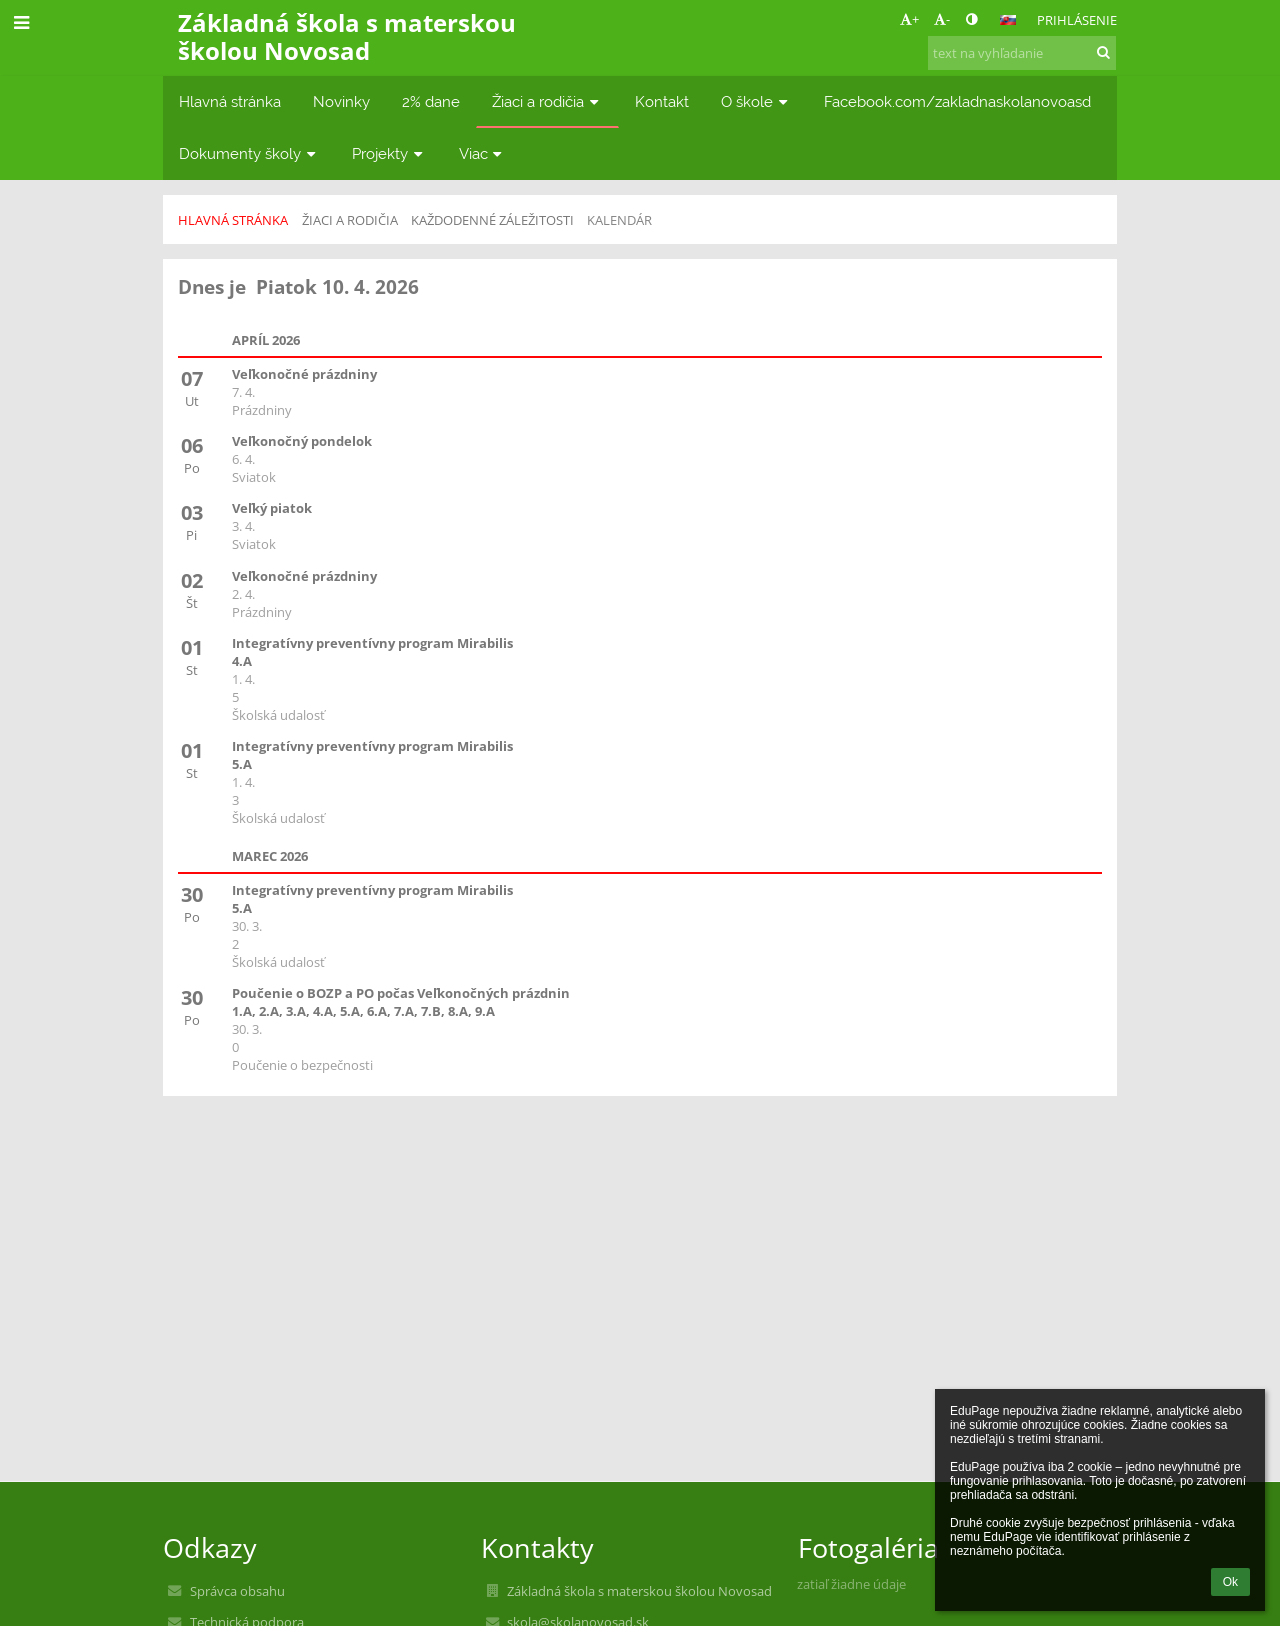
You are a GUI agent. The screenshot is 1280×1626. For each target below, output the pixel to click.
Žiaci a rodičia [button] (547, 101)
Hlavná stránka (233, 220)
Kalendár (619, 220)
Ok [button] (1230, 1582)
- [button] (942, 19)
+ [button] (909, 19)
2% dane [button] (431, 101)
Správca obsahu (237, 1591)
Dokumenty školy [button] (249, 153)
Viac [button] (483, 153)
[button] (1008, 20)
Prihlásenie (1077, 20)
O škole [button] (756, 101)
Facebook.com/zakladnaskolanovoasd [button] (957, 101)
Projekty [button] (389, 153)
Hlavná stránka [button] (230, 101)
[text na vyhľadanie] (1022, 53)
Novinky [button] (341, 101)
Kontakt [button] (662, 101)
